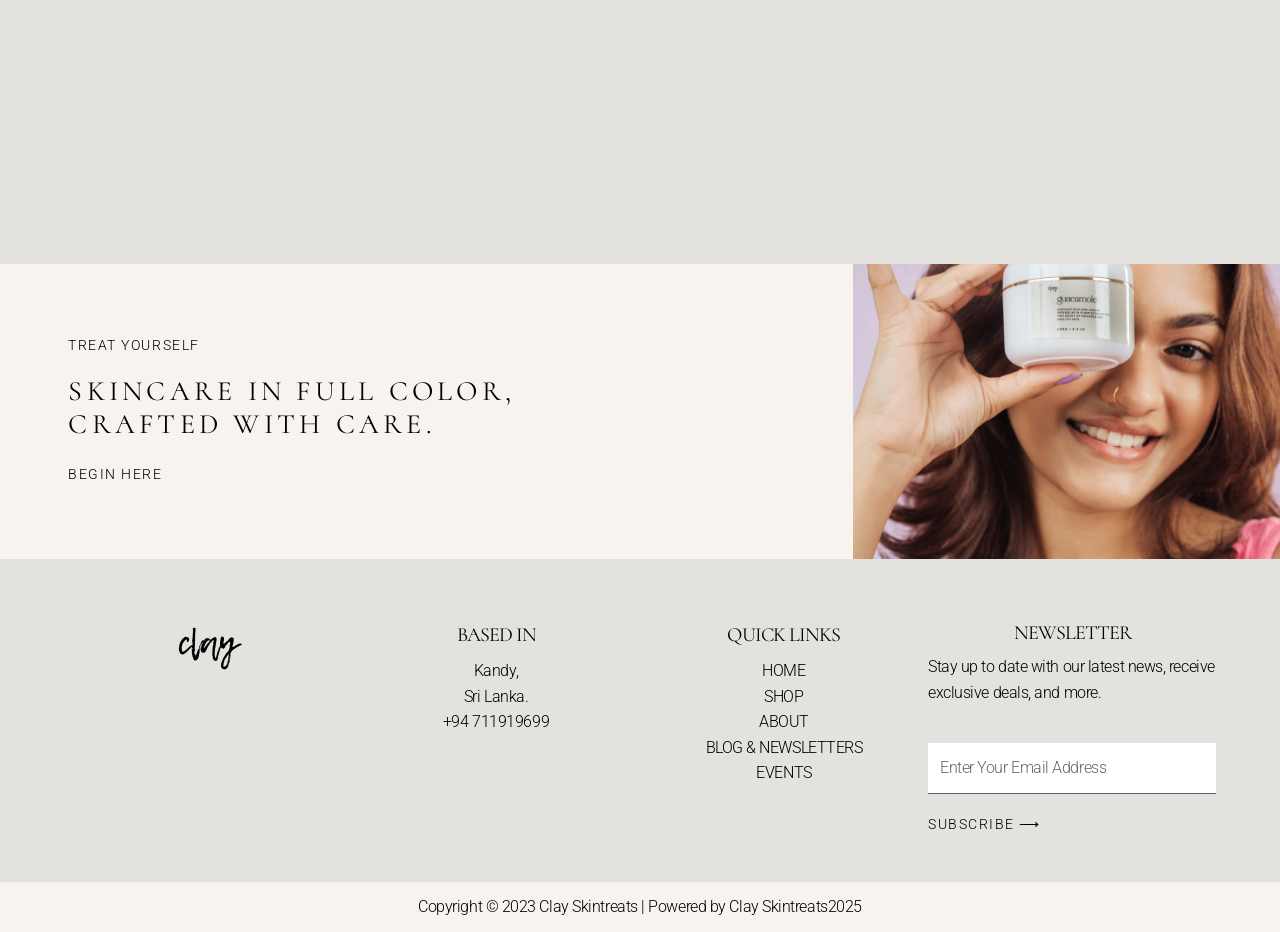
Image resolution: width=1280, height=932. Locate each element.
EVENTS (783, 772)
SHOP (783, 696)
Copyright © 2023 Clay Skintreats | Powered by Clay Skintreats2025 (640, 906)
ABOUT (784, 721)
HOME (783, 670)
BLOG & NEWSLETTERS (784, 747)
